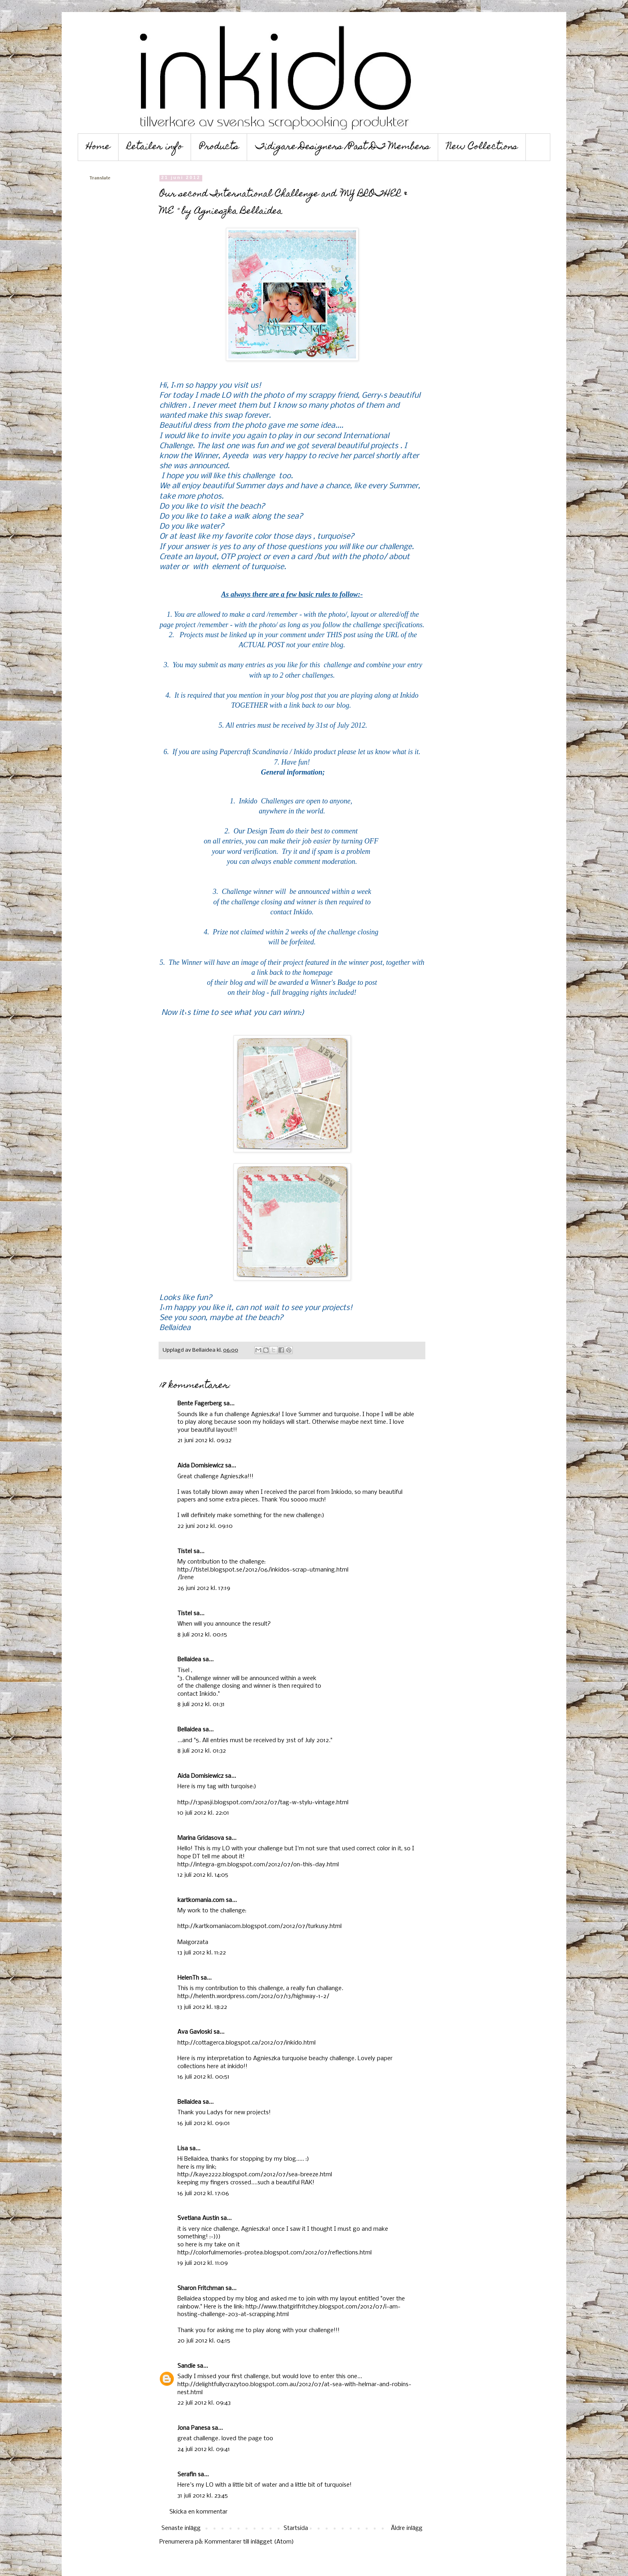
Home (98, 147)
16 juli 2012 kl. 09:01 (203, 2123)
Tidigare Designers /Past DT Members (343, 147)
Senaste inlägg (181, 2528)
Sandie (186, 2366)
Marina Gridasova (200, 1838)
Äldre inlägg (407, 2528)
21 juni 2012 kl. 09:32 (204, 1440)
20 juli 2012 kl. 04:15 (203, 2341)
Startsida (296, 2528)
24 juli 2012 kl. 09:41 (203, 2449)
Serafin (186, 2474)
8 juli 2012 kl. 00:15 (202, 1635)
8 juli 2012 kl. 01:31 (201, 1704)
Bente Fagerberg (199, 1404)
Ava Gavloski (194, 2032)
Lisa (182, 2148)
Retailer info (155, 147)
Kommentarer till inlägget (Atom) (249, 2542)
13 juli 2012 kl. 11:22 (201, 1953)
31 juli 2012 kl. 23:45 (202, 2496)
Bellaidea (189, 1659)
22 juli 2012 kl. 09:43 (204, 2403)
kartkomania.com (200, 1900)
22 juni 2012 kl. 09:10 (205, 1526)
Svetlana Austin (198, 2218)
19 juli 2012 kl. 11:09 (202, 2263)
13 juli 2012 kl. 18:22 (202, 2007)
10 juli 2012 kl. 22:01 (203, 1813)
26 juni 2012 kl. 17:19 (203, 1588)
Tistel (184, 1551)
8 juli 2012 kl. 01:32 (201, 1751)
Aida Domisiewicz (200, 1466)
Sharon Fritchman (200, 2288)
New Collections (482, 147)
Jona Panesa (193, 2428)
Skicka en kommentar (198, 2512)
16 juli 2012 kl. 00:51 (203, 2077)
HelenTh (188, 1978)
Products (219, 147)
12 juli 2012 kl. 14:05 (202, 1875)
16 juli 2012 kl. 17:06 (203, 2193)
